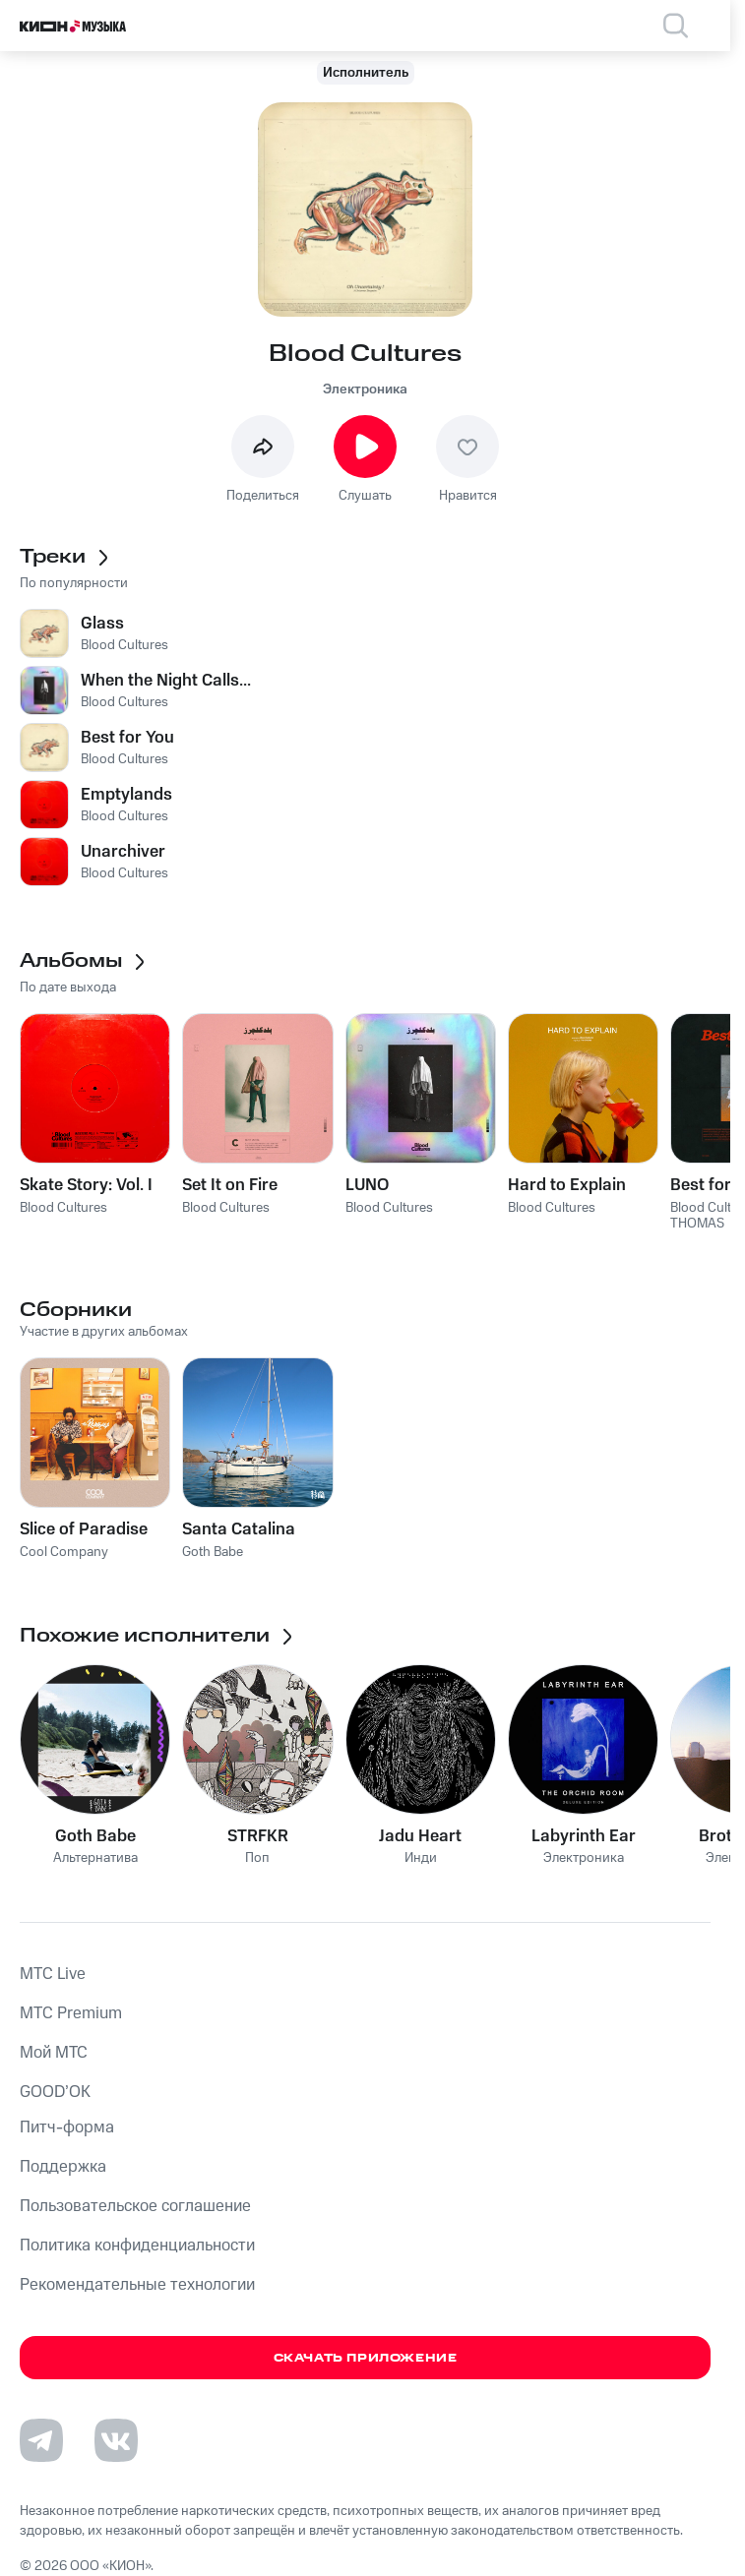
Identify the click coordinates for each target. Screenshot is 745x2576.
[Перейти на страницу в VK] (116, 2440)
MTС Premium (71, 2013)
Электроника (365, 389)
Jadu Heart (420, 1836)
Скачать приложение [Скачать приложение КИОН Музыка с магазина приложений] (366, 2358)
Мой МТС (54, 2053)
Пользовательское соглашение (135, 2206)
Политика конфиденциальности (137, 2245)
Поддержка (63, 2167)
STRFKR (257, 1836)
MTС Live (53, 1974)
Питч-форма (67, 2127)
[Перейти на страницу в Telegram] (41, 2440)
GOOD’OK (55, 2092)
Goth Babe (95, 1836)
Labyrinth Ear (583, 1836)
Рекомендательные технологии (137, 2285)
